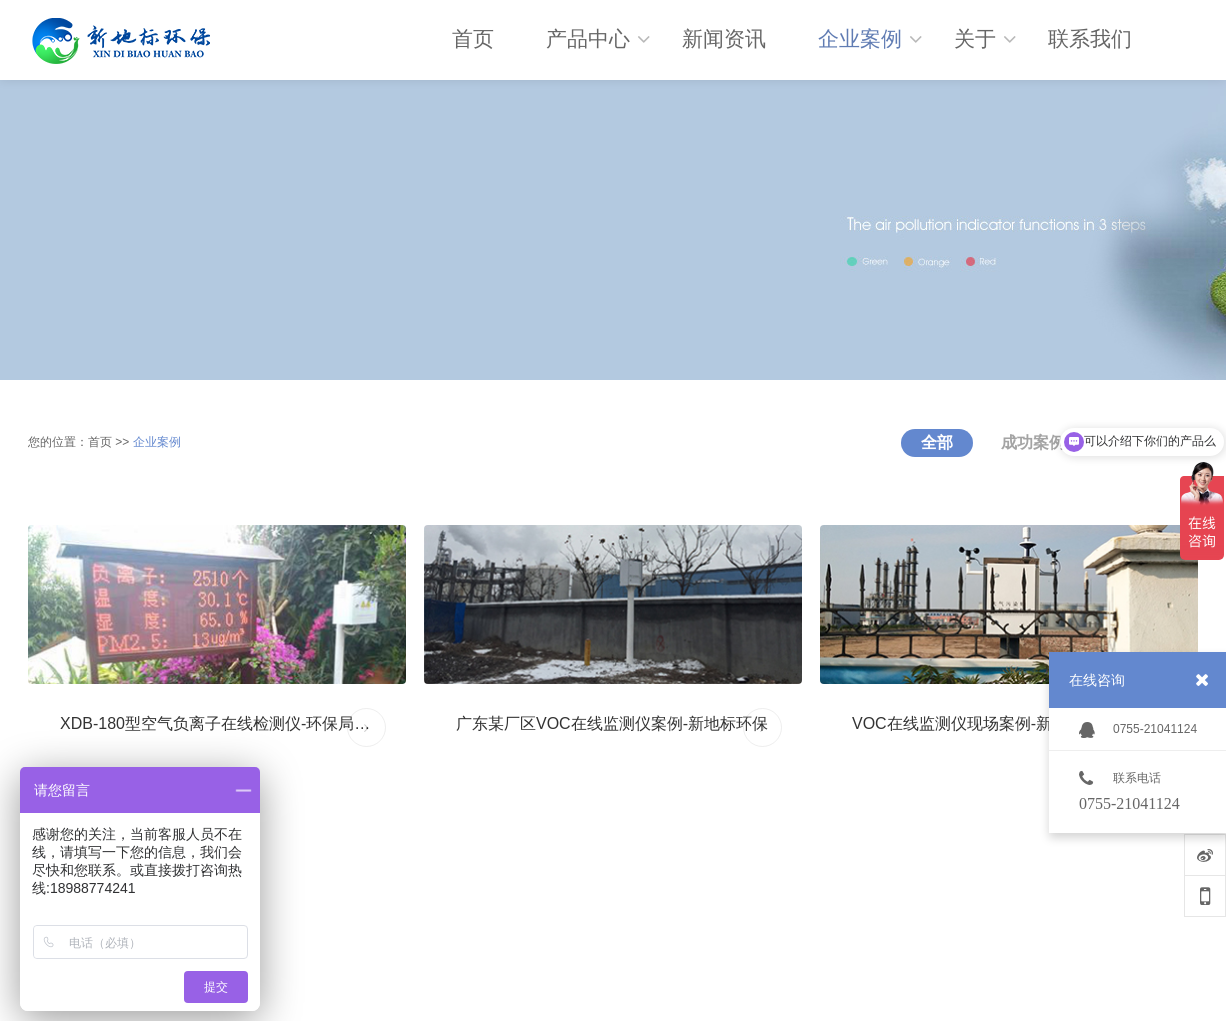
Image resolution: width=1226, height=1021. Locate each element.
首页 (100, 442)
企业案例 (157, 442)
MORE (367, 728)
